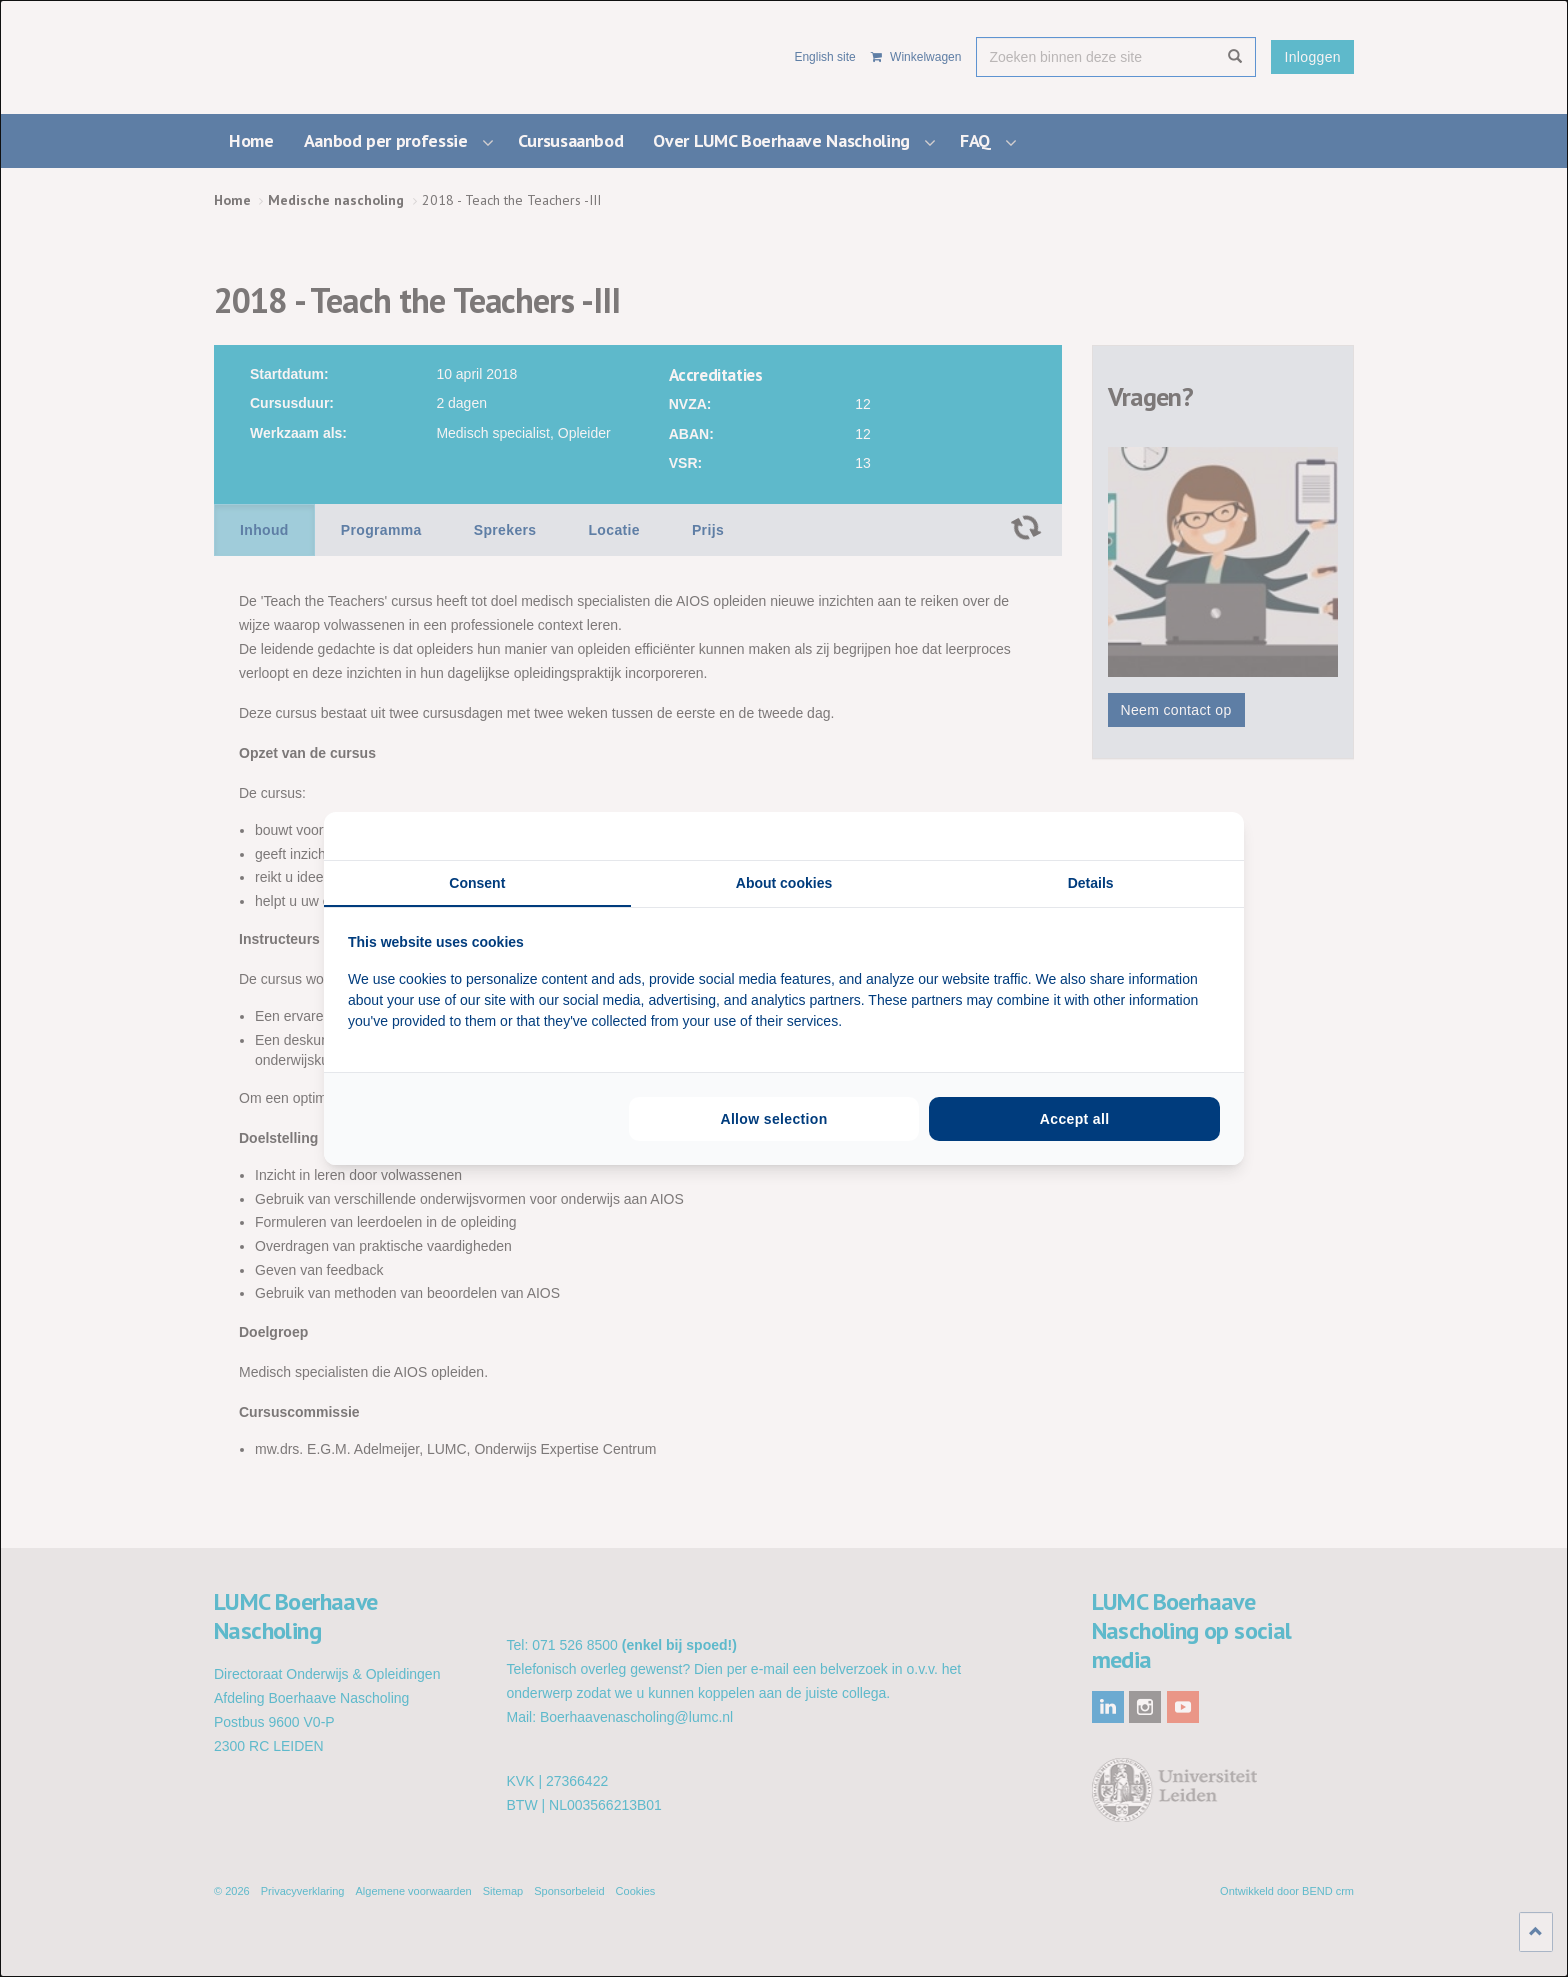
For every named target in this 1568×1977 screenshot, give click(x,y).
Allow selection (773, 1119)
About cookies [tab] (784, 883)
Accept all (1075, 1119)
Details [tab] (1091, 883)
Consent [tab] (477, 883)
